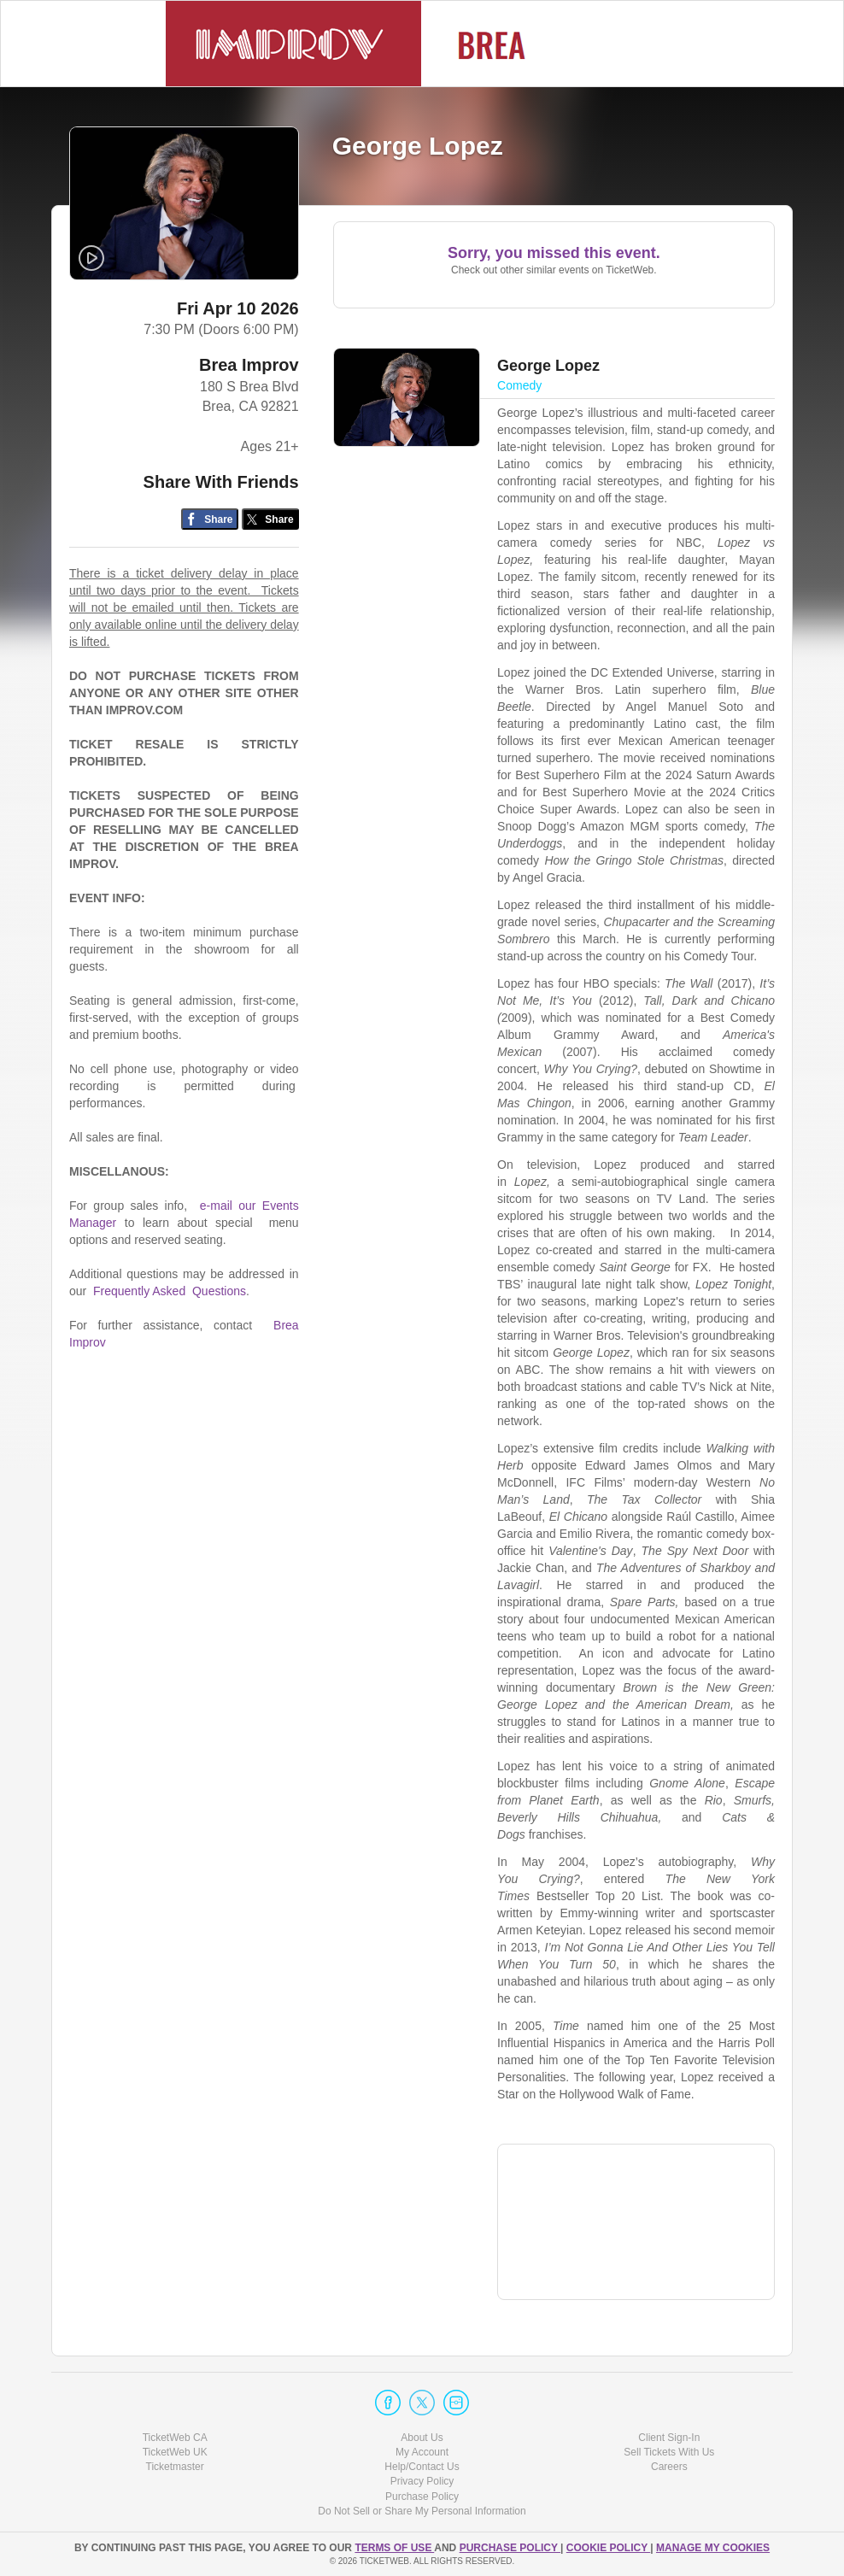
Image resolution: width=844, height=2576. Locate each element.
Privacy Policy (422, 2481)
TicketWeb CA (175, 2438)
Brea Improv (249, 364)
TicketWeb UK (175, 2452)
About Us (422, 2438)
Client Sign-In (669, 2438)
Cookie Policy (608, 2548)
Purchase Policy (422, 2497)
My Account (422, 2452)
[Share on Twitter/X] (270, 519)
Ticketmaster (175, 2467)
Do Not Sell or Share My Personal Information (421, 2511)
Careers (669, 2467)
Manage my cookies (713, 2548)
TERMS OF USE (394, 2548)
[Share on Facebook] (209, 519)
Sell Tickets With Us (669, 2452)
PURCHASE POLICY (510, 2548)
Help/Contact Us (421, 2467)
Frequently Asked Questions (169, 1291)
